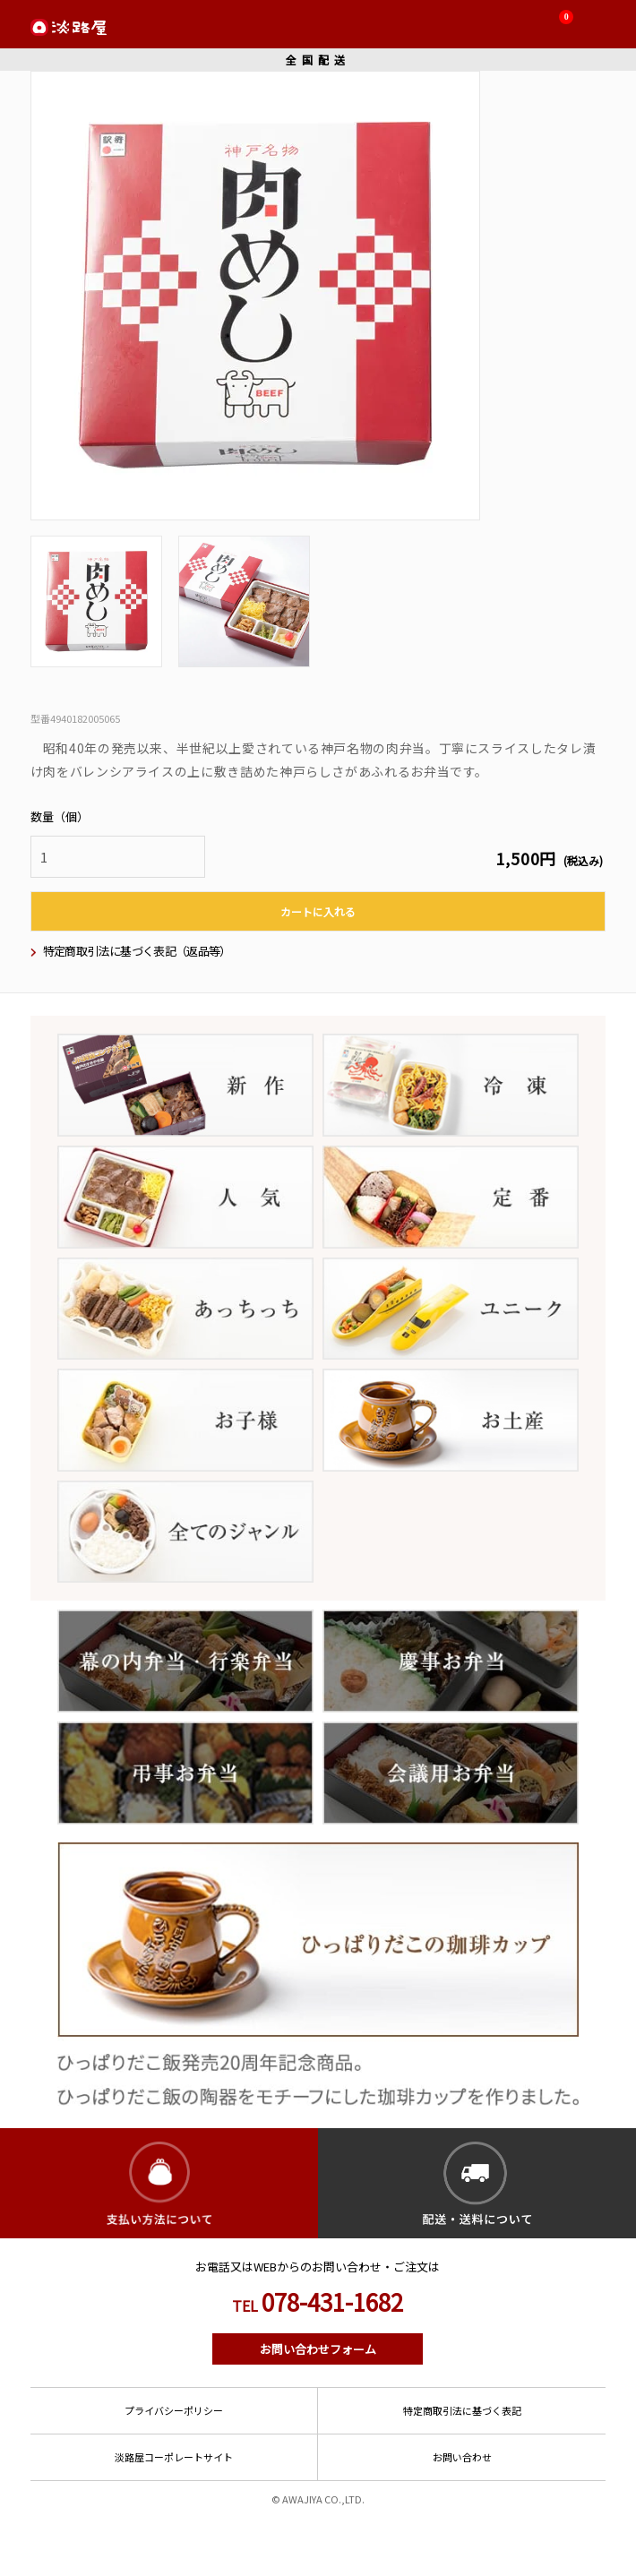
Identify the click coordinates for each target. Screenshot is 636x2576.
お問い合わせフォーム (318, 2348)
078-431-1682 (317, 2302)
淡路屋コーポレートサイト (174, 2457)
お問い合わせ (462, 2457)
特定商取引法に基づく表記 (462, 2410)
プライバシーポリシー (174, 2410)
